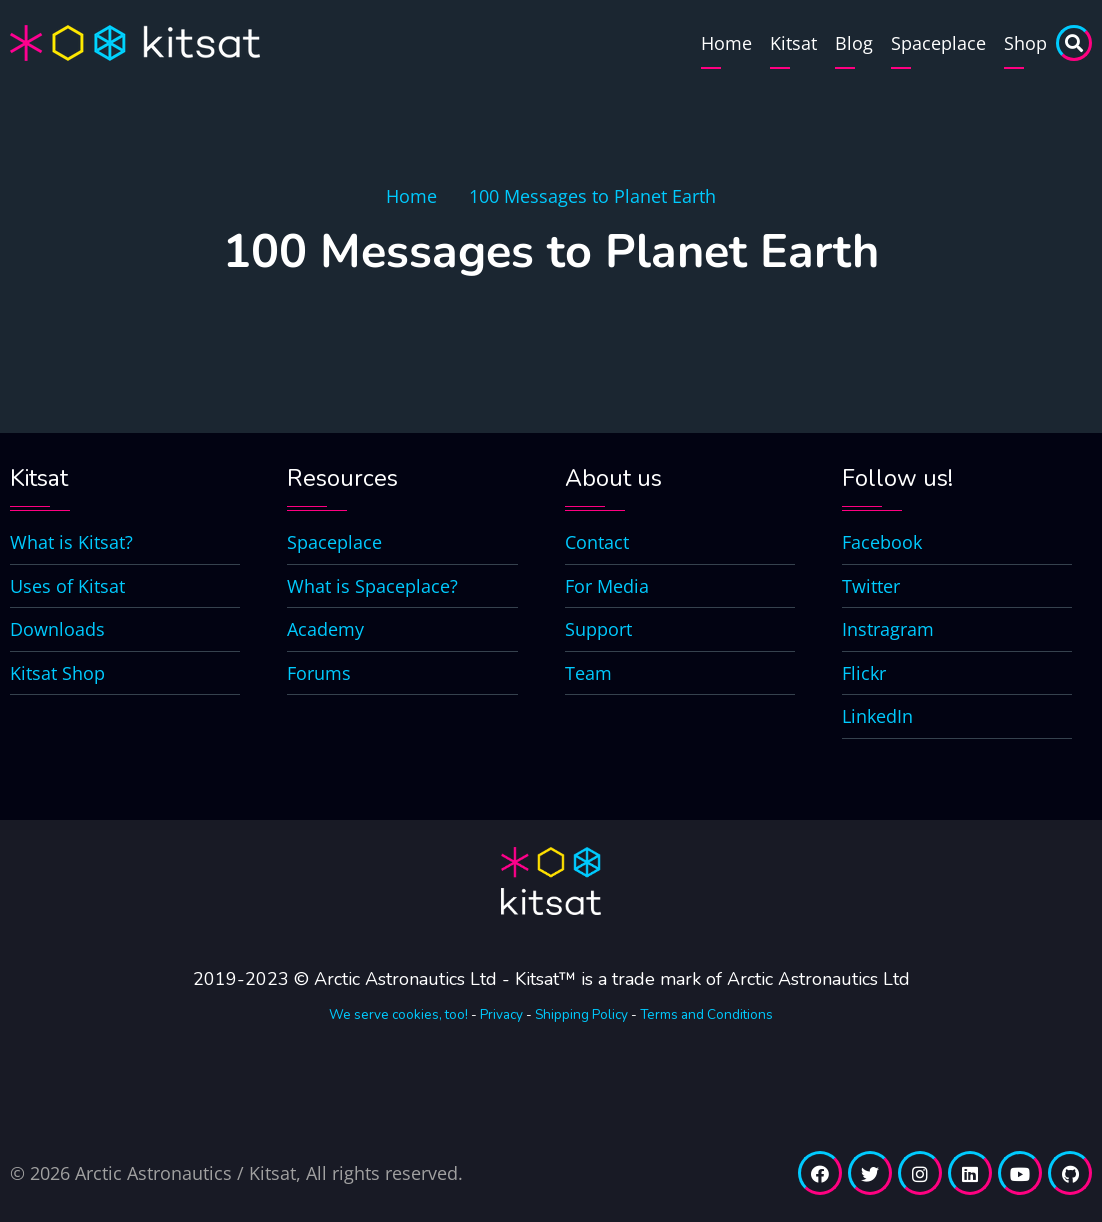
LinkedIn (877, 716)
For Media (607, 586)
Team (588, 673)
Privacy (501, 1014)
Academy (325, 629)
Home (726, 43)
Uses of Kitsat (67, 586)
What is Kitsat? (71, 542)
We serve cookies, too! (398, 1014)
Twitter (871, 586)
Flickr (864, 673)
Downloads (57, 629)
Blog (854, 43)
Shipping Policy (581, 1014)
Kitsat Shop (57, 673)
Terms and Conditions (706, 1014)
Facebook (882, 542)
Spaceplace (938, 43)
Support (598, 629)
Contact (597, 542)
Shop (1025, 43)
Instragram (888, 629)
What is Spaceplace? (372, 586)
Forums (319, 673)
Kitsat (793, 43)
